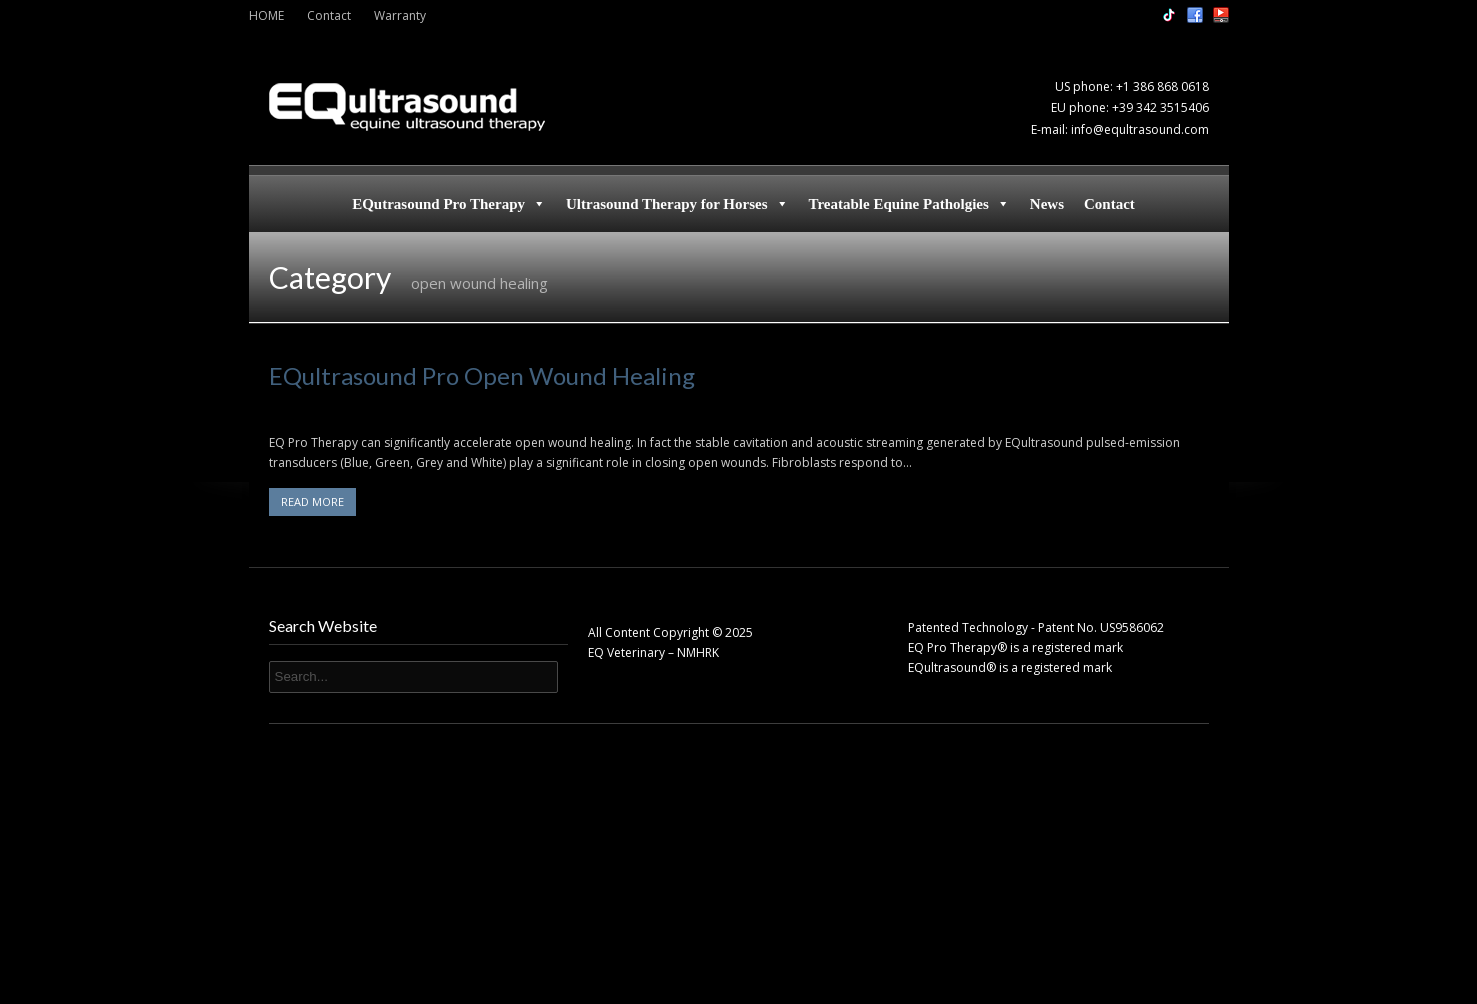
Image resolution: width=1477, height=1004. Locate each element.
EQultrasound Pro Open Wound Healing (482, 375)
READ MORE (312, 501)
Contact (329, 15)
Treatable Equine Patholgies (909, 204)
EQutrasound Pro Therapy (449, 204)
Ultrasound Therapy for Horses (677, 204)
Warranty (400, 15)
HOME (266, 15)
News (1047, 204)
